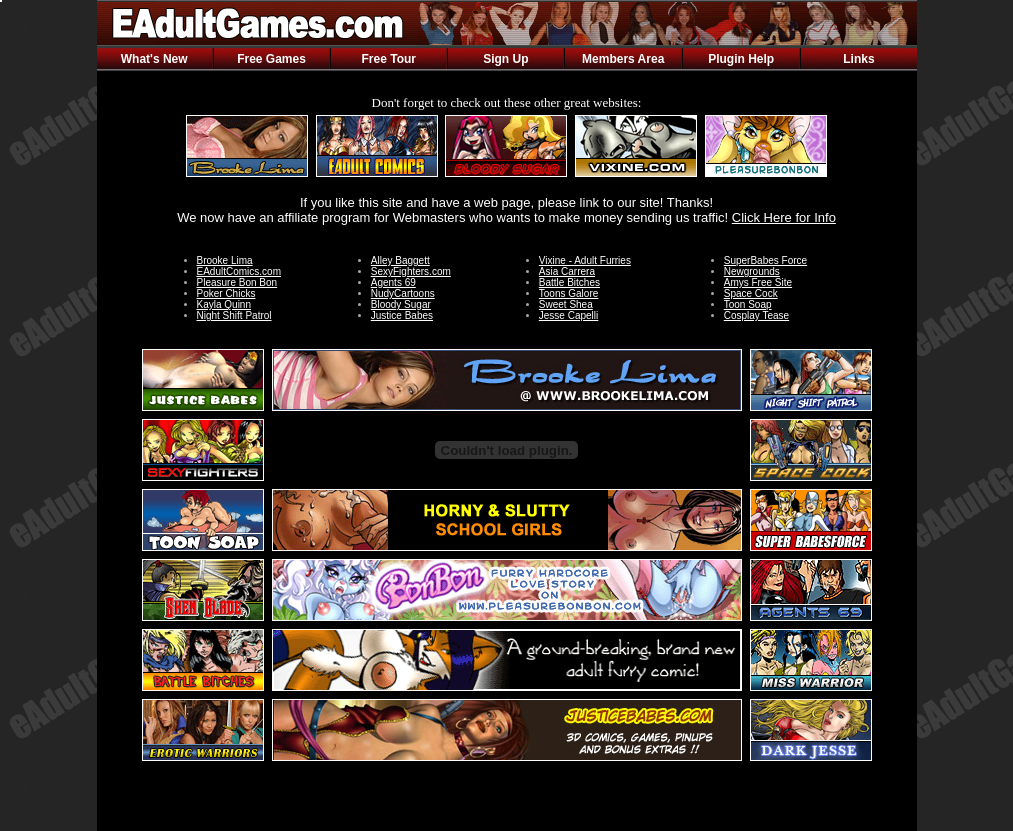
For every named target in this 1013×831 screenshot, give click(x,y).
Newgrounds (752, 271)
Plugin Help (741, 59)
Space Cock (751, 293)
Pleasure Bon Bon (237, 282)
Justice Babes (402, 315)
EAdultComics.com (239, 271)
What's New (154, 59)
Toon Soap (748, 304)
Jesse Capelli (568, 315)
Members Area (623, 59)
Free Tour (389, 59)
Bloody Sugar (401, 304)
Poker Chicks (226, 293)
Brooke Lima (225, 260)
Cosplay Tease (756, 315)
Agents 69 (393, 282)
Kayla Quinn (224, 304)
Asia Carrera (567, 271)
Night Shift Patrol (234, 315)
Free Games (271, 59)
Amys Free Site (758, 282)
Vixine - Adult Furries (585, 260)
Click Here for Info (784, 217)
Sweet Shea (566, 304)
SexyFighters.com (411, 271)
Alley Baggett (400, 260)
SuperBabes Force (765, 260)
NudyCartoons (403, 293)
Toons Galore (568, 293)
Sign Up (505, 59)
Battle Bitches (569, 282)
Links (858, 59)
